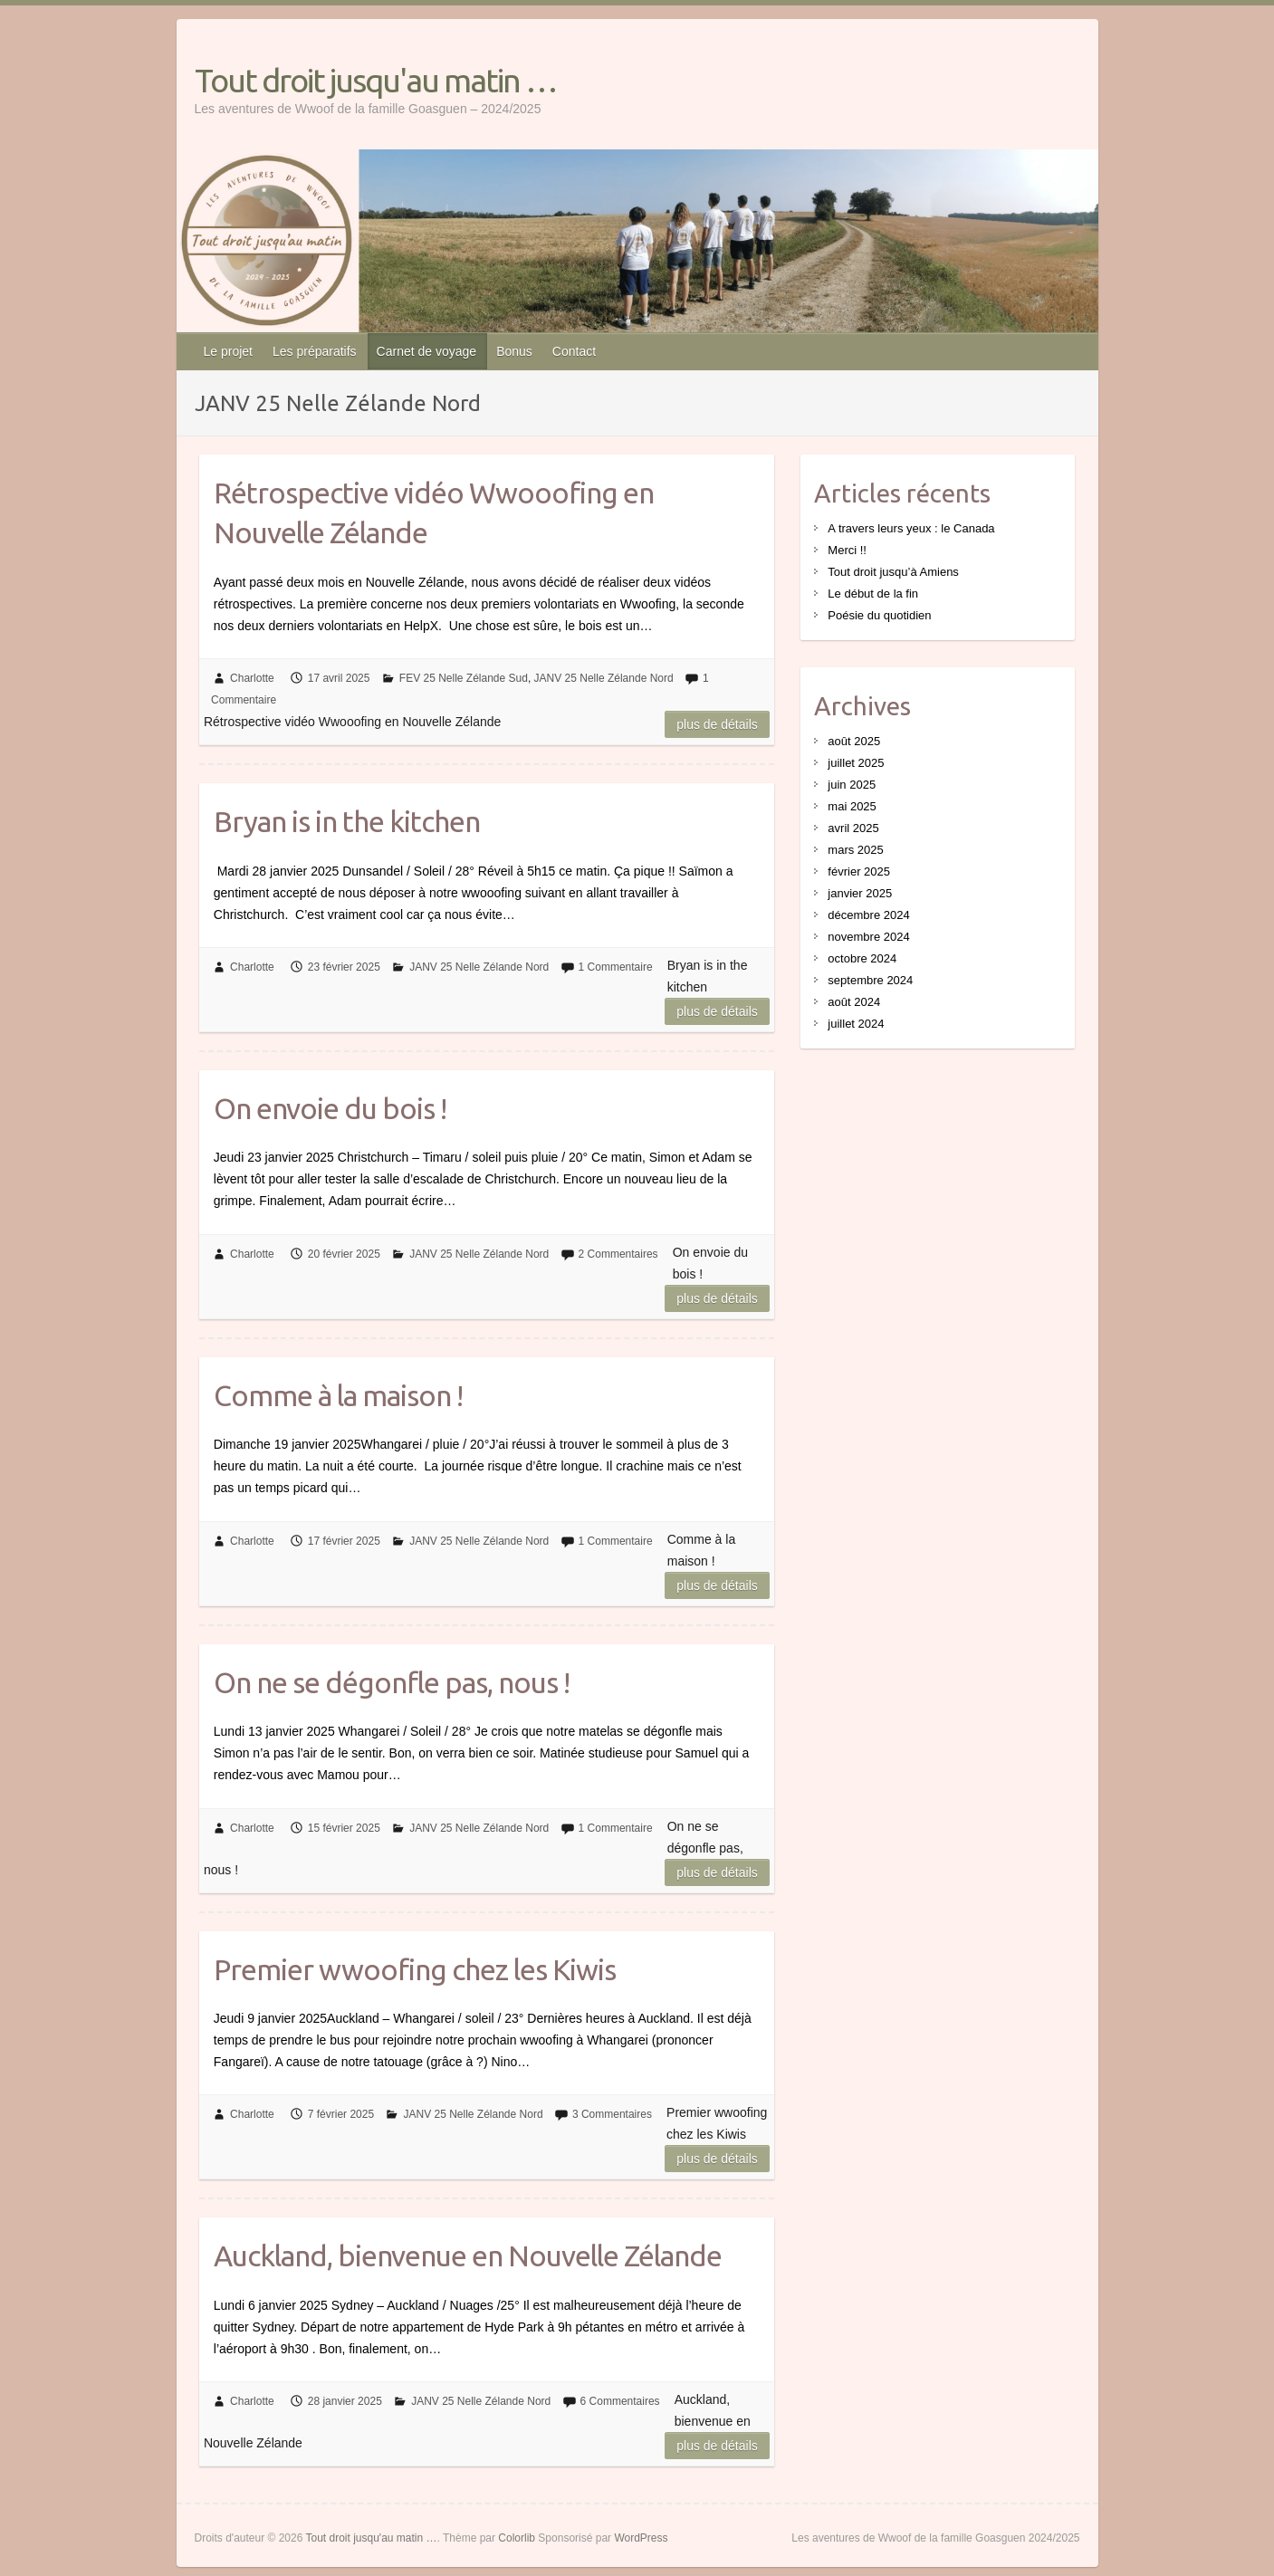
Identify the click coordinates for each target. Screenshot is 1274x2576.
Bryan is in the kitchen (347, 821)
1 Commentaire (616, 967)
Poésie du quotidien (879, 615)
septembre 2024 (870, 980)
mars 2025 (855, 850)
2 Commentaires (618, 1254)
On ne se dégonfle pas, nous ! (392, 1682)
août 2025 (854, 741)
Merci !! (847, 550)
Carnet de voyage (427, 351)
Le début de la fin (873, 593)
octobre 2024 (862, 958)
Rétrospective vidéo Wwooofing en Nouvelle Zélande (434, 513)
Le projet (228, 351)
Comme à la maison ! (338, 1395)
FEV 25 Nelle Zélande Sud (463, 678)
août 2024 (854, 1002)
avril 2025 (853, 828)
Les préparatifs (315, 351)
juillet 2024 (856, 1023)
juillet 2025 (856, 763)
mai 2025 (852, 806)
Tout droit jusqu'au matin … (376, 80)
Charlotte (252, 678)
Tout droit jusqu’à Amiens (893, 572)
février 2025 (859, 871)
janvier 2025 (860, 893)
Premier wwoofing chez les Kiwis (415, 1969)
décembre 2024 (868, 915)
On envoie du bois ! (330, 1108)
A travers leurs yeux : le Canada (911, 528)
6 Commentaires (620, 2401)
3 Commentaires (612, 2114)
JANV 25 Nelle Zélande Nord (604, 678)
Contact (574, 351)
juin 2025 (852, 784)
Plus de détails (717, 724)
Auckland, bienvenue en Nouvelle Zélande (468, 2255)
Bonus (514, 351)
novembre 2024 (868, 936)
